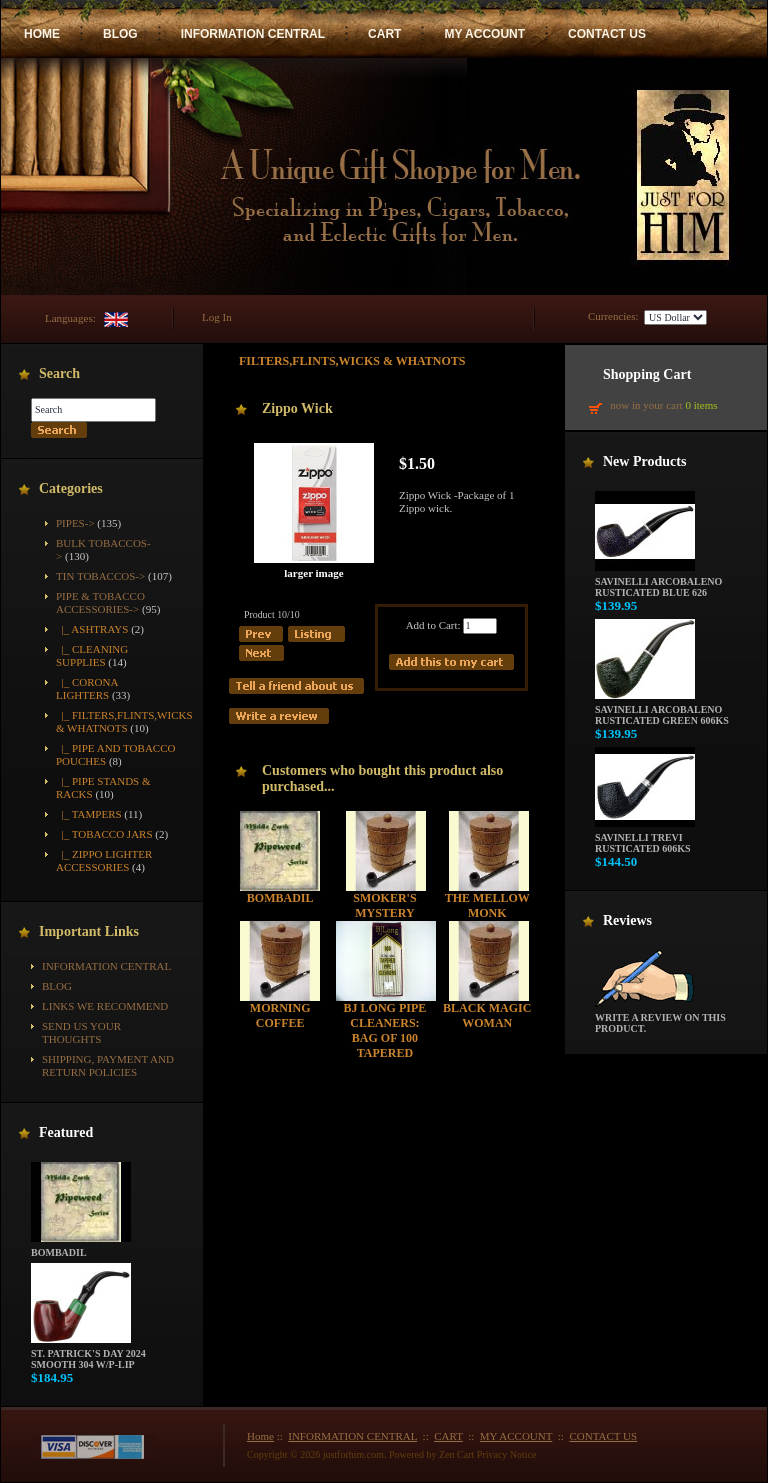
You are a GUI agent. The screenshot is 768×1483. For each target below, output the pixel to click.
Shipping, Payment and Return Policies (108, 1065)
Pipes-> (75, 523)
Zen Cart (456, 1454)
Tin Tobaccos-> (100, 576)
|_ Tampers (89, 814)
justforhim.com (353, 1454)
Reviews (627, 920)
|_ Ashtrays (92, 629)
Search (59, 373)
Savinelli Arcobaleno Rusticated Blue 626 (658, 582)
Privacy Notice (507, 1454)
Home (260, 1436)
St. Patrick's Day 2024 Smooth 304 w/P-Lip (88, 1354)
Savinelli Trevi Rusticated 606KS (645, 838)
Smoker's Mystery (384, 905)
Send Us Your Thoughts (81, 1032)
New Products (644, 461)
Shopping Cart (647, 374)
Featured (66, 1132)
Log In (217, 317)
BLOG (120, 34)
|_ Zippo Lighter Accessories (104, 860)
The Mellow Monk (487, 905)
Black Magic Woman (487, 1015)
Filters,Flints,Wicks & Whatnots (352, 361)
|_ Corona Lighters (87, 688)
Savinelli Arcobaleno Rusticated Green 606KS (662, 710)
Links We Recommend (105, 1006)
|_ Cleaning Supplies (92, 655)
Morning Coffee (280, 1015)
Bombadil (81, 1248)
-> (100, 602)
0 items (701, 405)
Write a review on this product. (660, 1018)
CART (384, 34)
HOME (42, 34)
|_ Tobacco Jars (104, 834)
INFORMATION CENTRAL (253, 34)
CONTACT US (607, 34)
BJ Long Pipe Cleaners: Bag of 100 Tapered (385, 1030)
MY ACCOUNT (484, 34)
